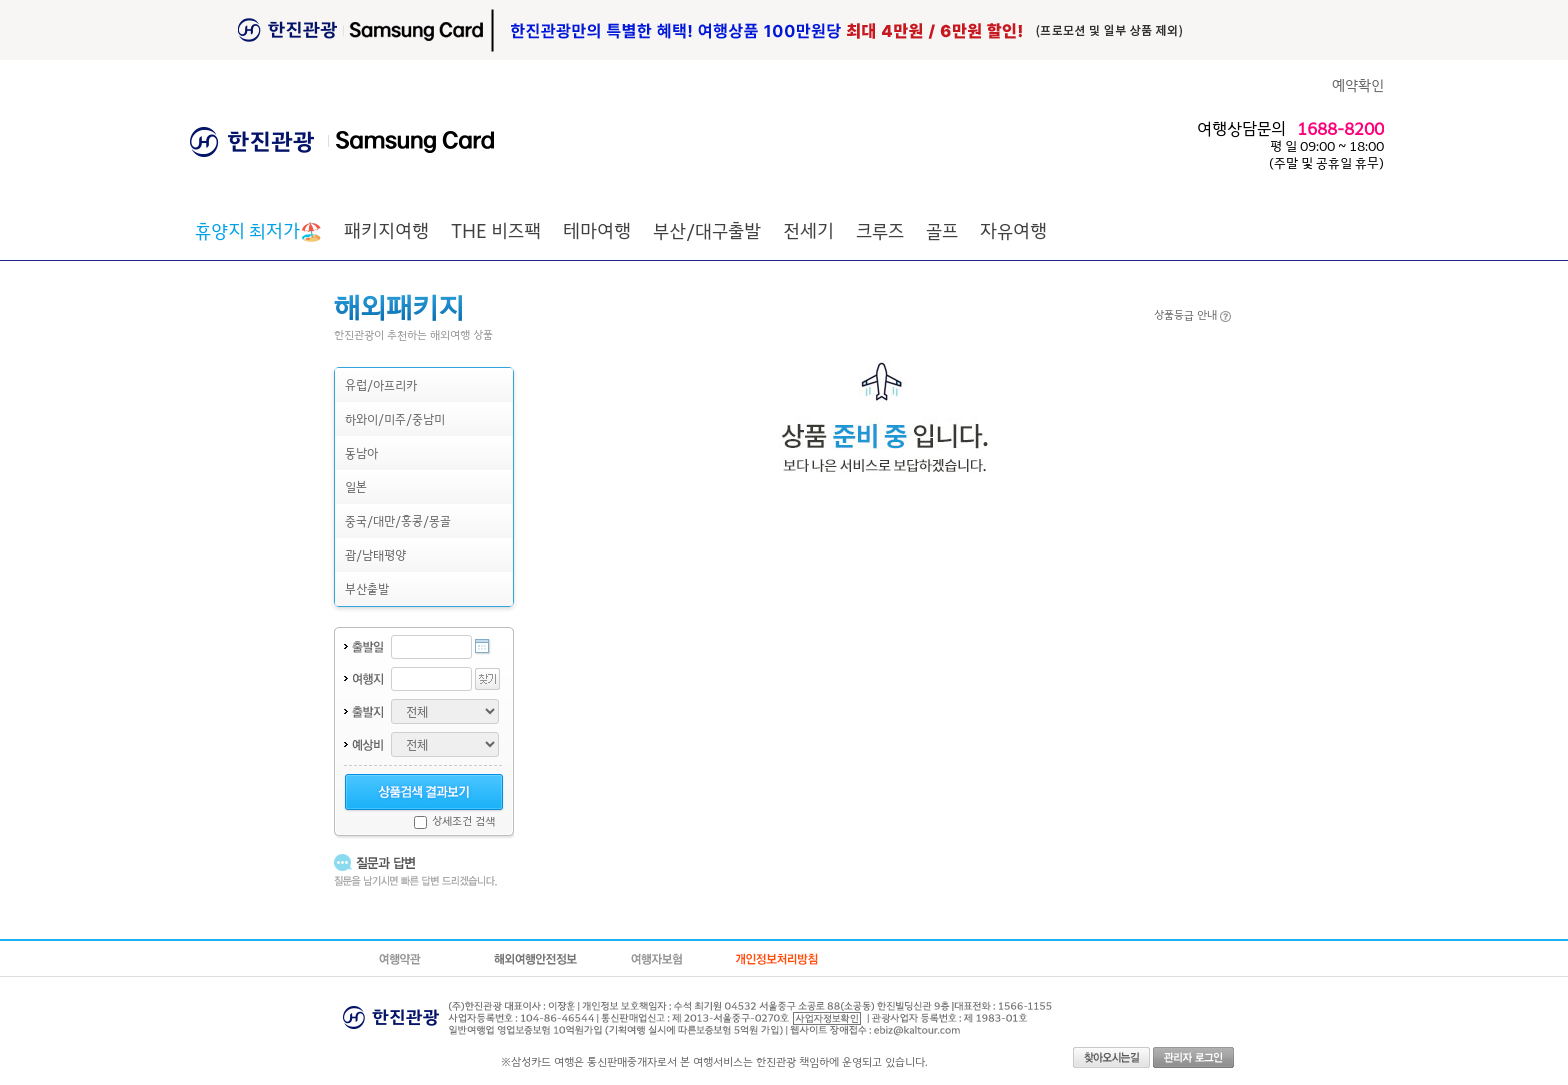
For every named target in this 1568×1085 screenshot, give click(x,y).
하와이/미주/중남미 (395, 418)
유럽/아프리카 (381, 384)
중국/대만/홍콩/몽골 (398, 520)
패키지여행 (386, 230)
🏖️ (258, 230)
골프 (942, 230)
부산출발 (367, 588)
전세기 (808, 230)
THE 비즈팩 (496, 230)
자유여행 (1013, 230)
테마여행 (597, 230)
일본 (356, 486)
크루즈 (880, 230)
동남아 (361, 452)
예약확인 (1358, 84)
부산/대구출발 (707, 230)
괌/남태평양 (375, 554)
